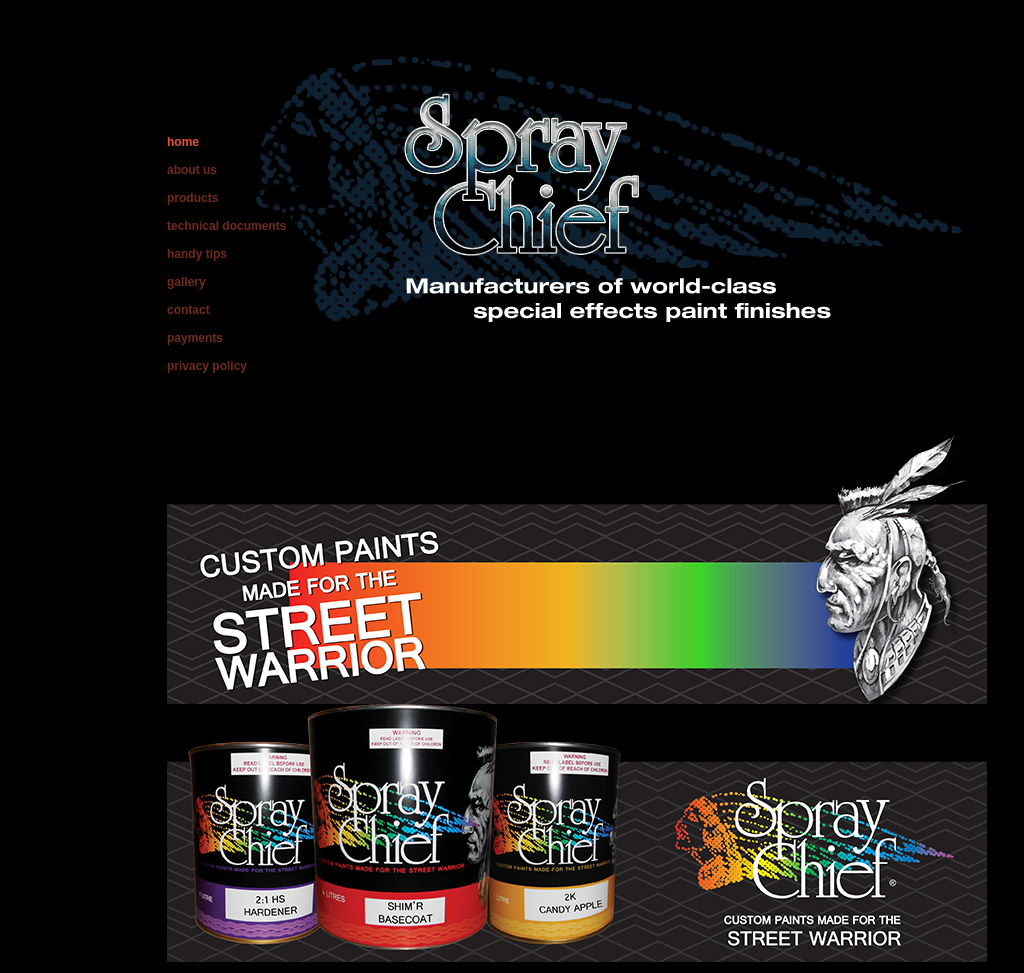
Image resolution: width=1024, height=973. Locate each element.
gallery (186, 282)
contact (188, 310)
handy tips (197, 254)
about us (192, 170)
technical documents (226, 226)
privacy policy (207, 366)
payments (195, 338)
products (192, 198)
